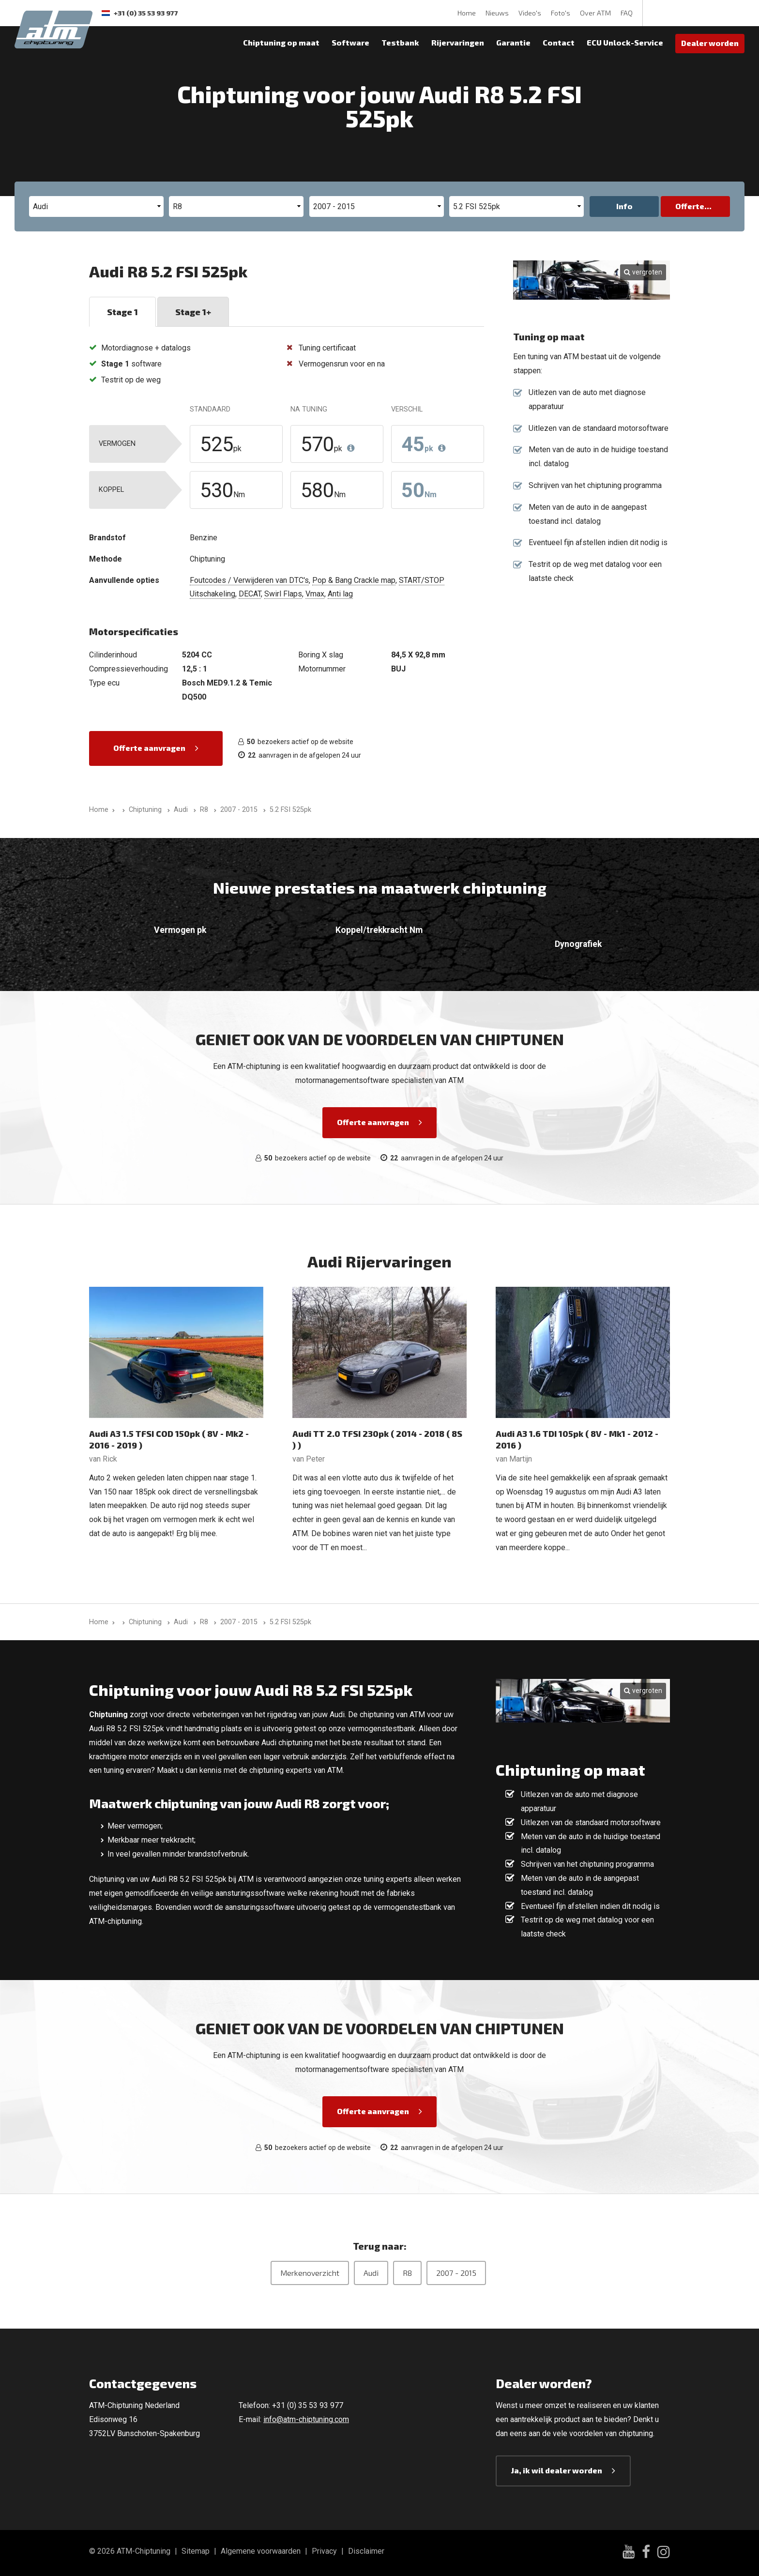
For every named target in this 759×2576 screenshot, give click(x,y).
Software (350, 42)
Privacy (324, 2551)
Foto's (560, 13)
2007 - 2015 (456, 2272)
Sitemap (196, 2551)
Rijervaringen (457, 42)
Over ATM (595, 13)
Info (624, 206)
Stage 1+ (193, 311)
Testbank (400, 42)
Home (466, 13)
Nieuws (497, 13)
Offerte (689, 206)
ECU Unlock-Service (625, 42)
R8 (407, 2272)
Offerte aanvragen (149, 747)
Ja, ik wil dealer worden (556, 2470)
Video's (529, 13)
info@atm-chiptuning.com (306, 2419)
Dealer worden (710, 42)
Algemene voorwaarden (261, 2551)
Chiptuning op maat (281, 42)
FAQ (627, 13)
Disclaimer (366, 2551)
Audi (371, 2272)
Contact (559, 42)
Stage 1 (122, 311)
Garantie (513, 42)
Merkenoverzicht (309, 2272)
